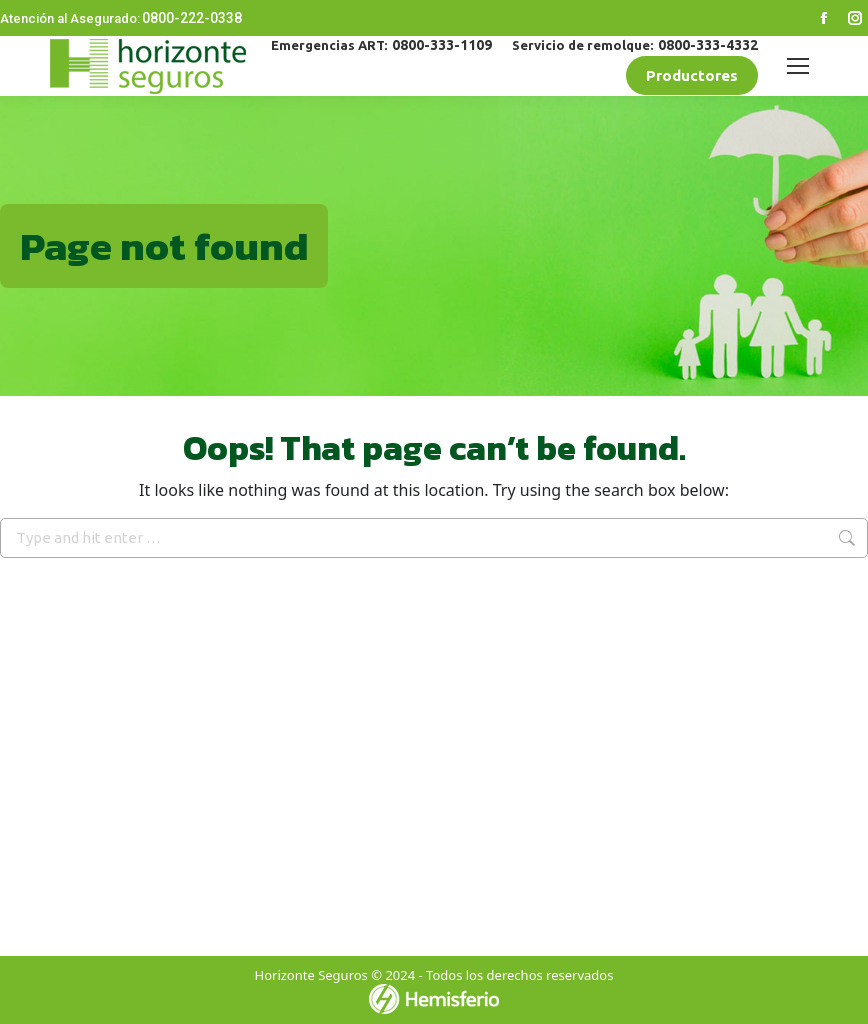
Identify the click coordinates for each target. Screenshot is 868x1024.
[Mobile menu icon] (798, 66)
